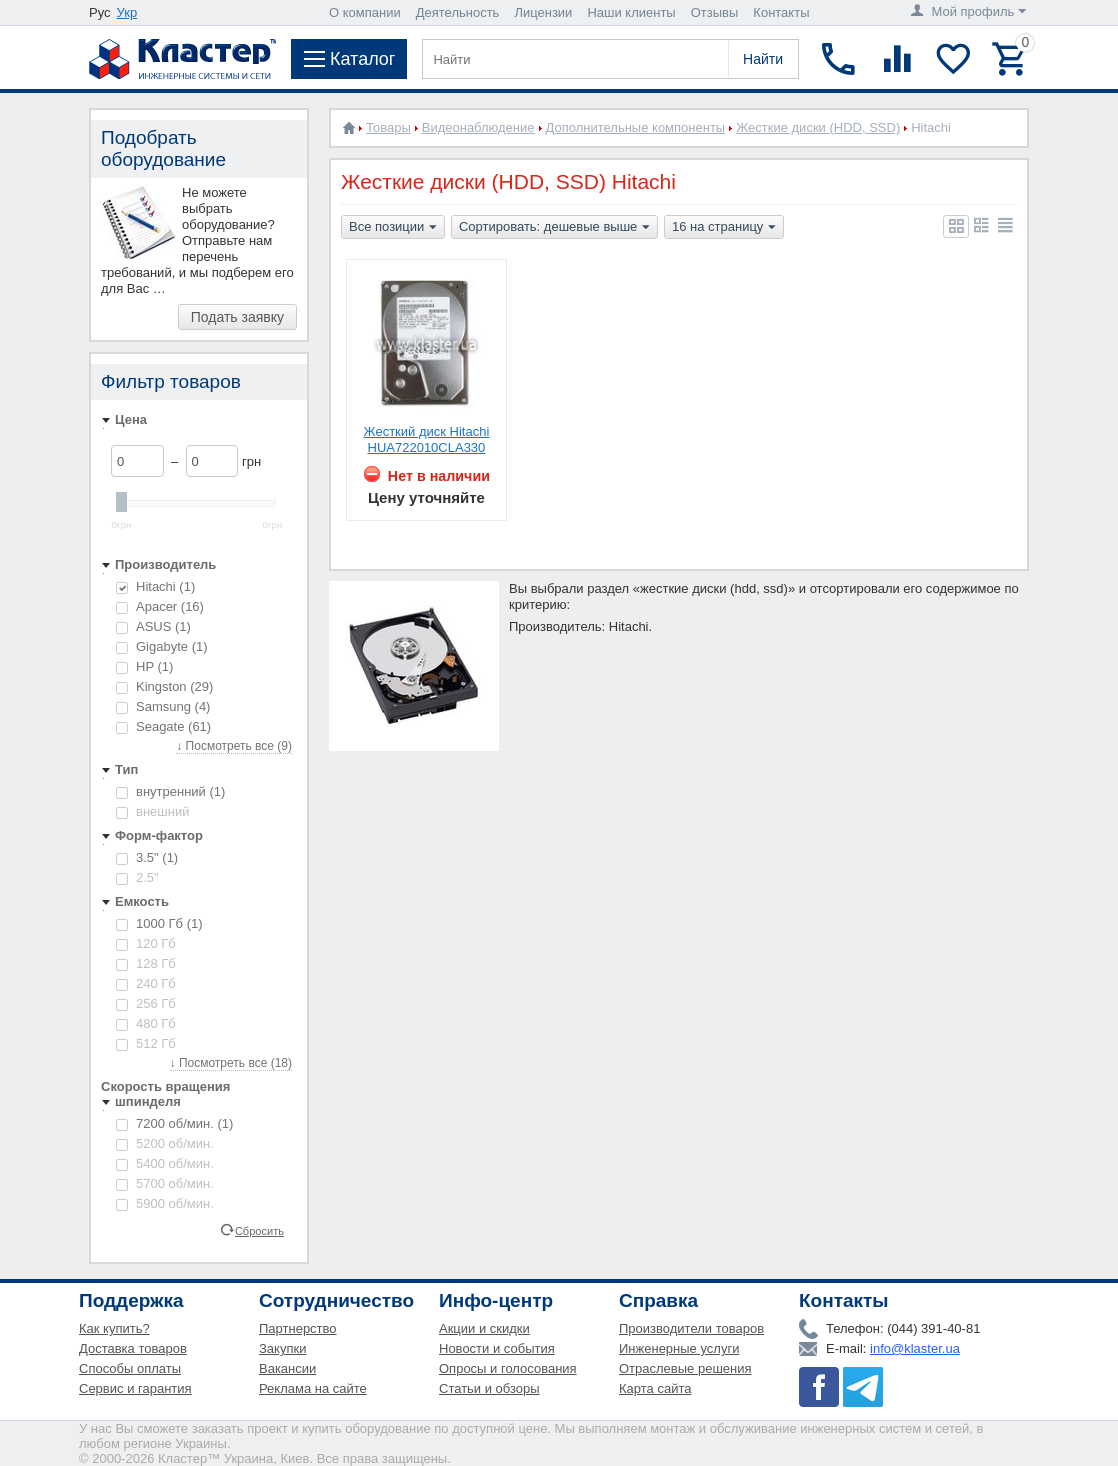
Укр (127, 12)
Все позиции (393, 228)
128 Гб (146, 963)
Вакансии (287, 1368)
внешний (152, 811)
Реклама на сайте (313, 1388)
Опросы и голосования (508, 1368)
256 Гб (146, 1003)
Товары (388, 127)
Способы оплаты (130, 1368)
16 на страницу (724, 228)
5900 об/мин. (165, 1203)
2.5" (137, 877)
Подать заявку (237, 317)
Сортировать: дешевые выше (554, 228)
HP (144, 666)
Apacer (160, 606)
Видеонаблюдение (478, 127)
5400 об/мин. (165, 1163)
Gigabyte (162, 646)
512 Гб (146, 1043)
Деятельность (458, 12)
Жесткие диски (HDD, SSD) (818, 127)
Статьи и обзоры (489, 1388)
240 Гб (146, 983)
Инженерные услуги (679, 1348)
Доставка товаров (133, 1348)
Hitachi (155, 586)
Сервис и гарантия (135, 1388)
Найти (763, 59)
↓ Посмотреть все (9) (234, 746)
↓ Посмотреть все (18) (231, 1063)
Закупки (282, 1348)
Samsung (163, 706)
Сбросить (259, 1230)
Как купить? (114, 1328)
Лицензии (543, 12)
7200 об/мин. (174, 1123)
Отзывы (715, 12)
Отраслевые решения (685, 1368)
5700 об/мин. (165, 1183)
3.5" (147, 857)
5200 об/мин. (165, 1143)
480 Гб (146, 1023)
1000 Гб (159, 923)
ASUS (153, 626)
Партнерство (298, 1328)
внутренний (170, 791)
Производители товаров (691, 1328)
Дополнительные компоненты (636, 127)
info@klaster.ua (915, 1348)
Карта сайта (655, 1388)
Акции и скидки (484, 1328)
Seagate (163, 726)
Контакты (781, 12)
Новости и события (497, 1348)
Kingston (164, 686)
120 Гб (146, 943)
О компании (365, 12)
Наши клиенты (631, 12)
